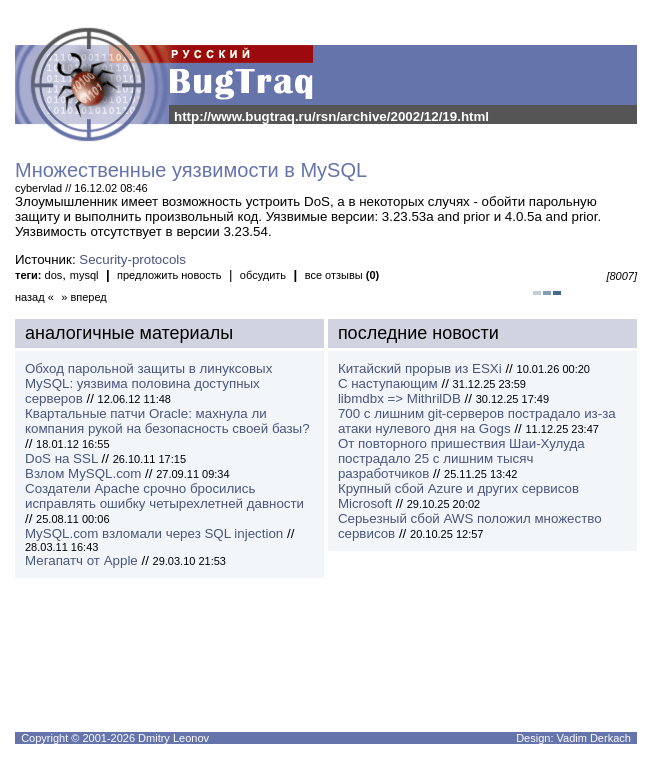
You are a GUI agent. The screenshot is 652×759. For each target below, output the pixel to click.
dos (54, 275)
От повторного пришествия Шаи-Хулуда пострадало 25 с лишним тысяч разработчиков (461, 458)
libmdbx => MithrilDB (399, 398)
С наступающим (388, 383)
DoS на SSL (61, 458)
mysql (84, 275)
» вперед (84, 297)
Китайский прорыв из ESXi (420, 368)
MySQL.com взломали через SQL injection (154, 533)
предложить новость (169, 275)
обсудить (263, 275)
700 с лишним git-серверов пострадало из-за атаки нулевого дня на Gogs (477, 421)
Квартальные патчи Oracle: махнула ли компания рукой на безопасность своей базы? (167, 421)
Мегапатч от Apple (81, 560)
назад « (34, 297)
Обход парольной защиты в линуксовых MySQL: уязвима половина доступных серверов (148, 383)
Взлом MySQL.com (83, 473)
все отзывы (342, 275)
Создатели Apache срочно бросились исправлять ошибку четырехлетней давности (164, 496)
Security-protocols (132, 259)
